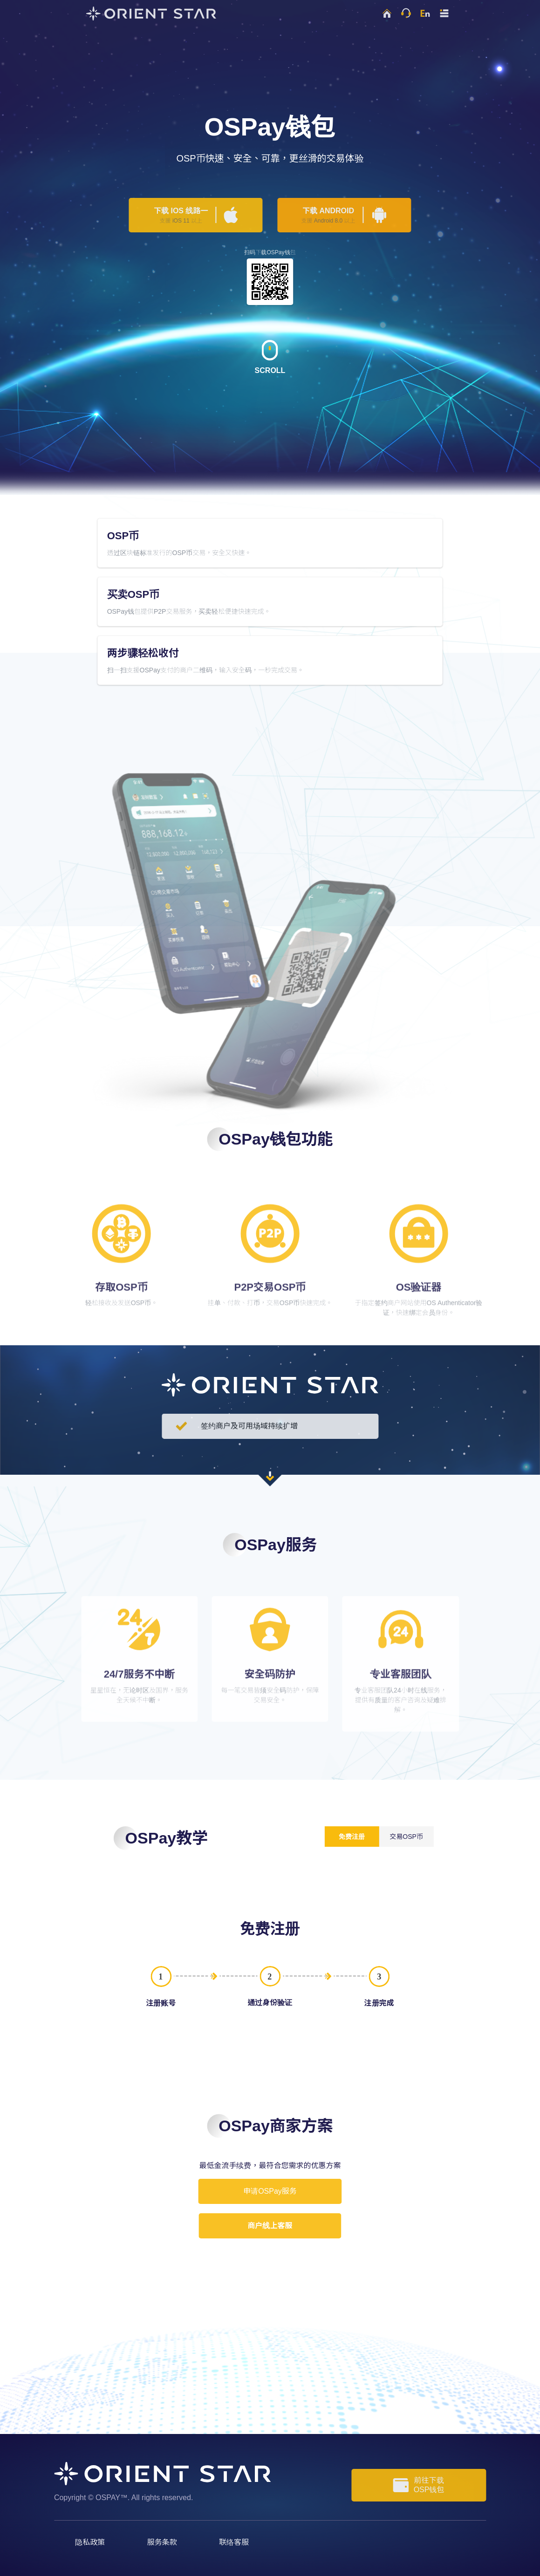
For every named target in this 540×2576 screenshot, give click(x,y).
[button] (444, 13)
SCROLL (270, 357)
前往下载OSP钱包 (418, 2485)
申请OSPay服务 (270, 2191)
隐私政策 (90, 2542)
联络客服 (234, 2542)
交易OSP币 (406, 1836)
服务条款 (162, 2542)
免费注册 (352, 1836)
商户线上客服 (270, 2226)
